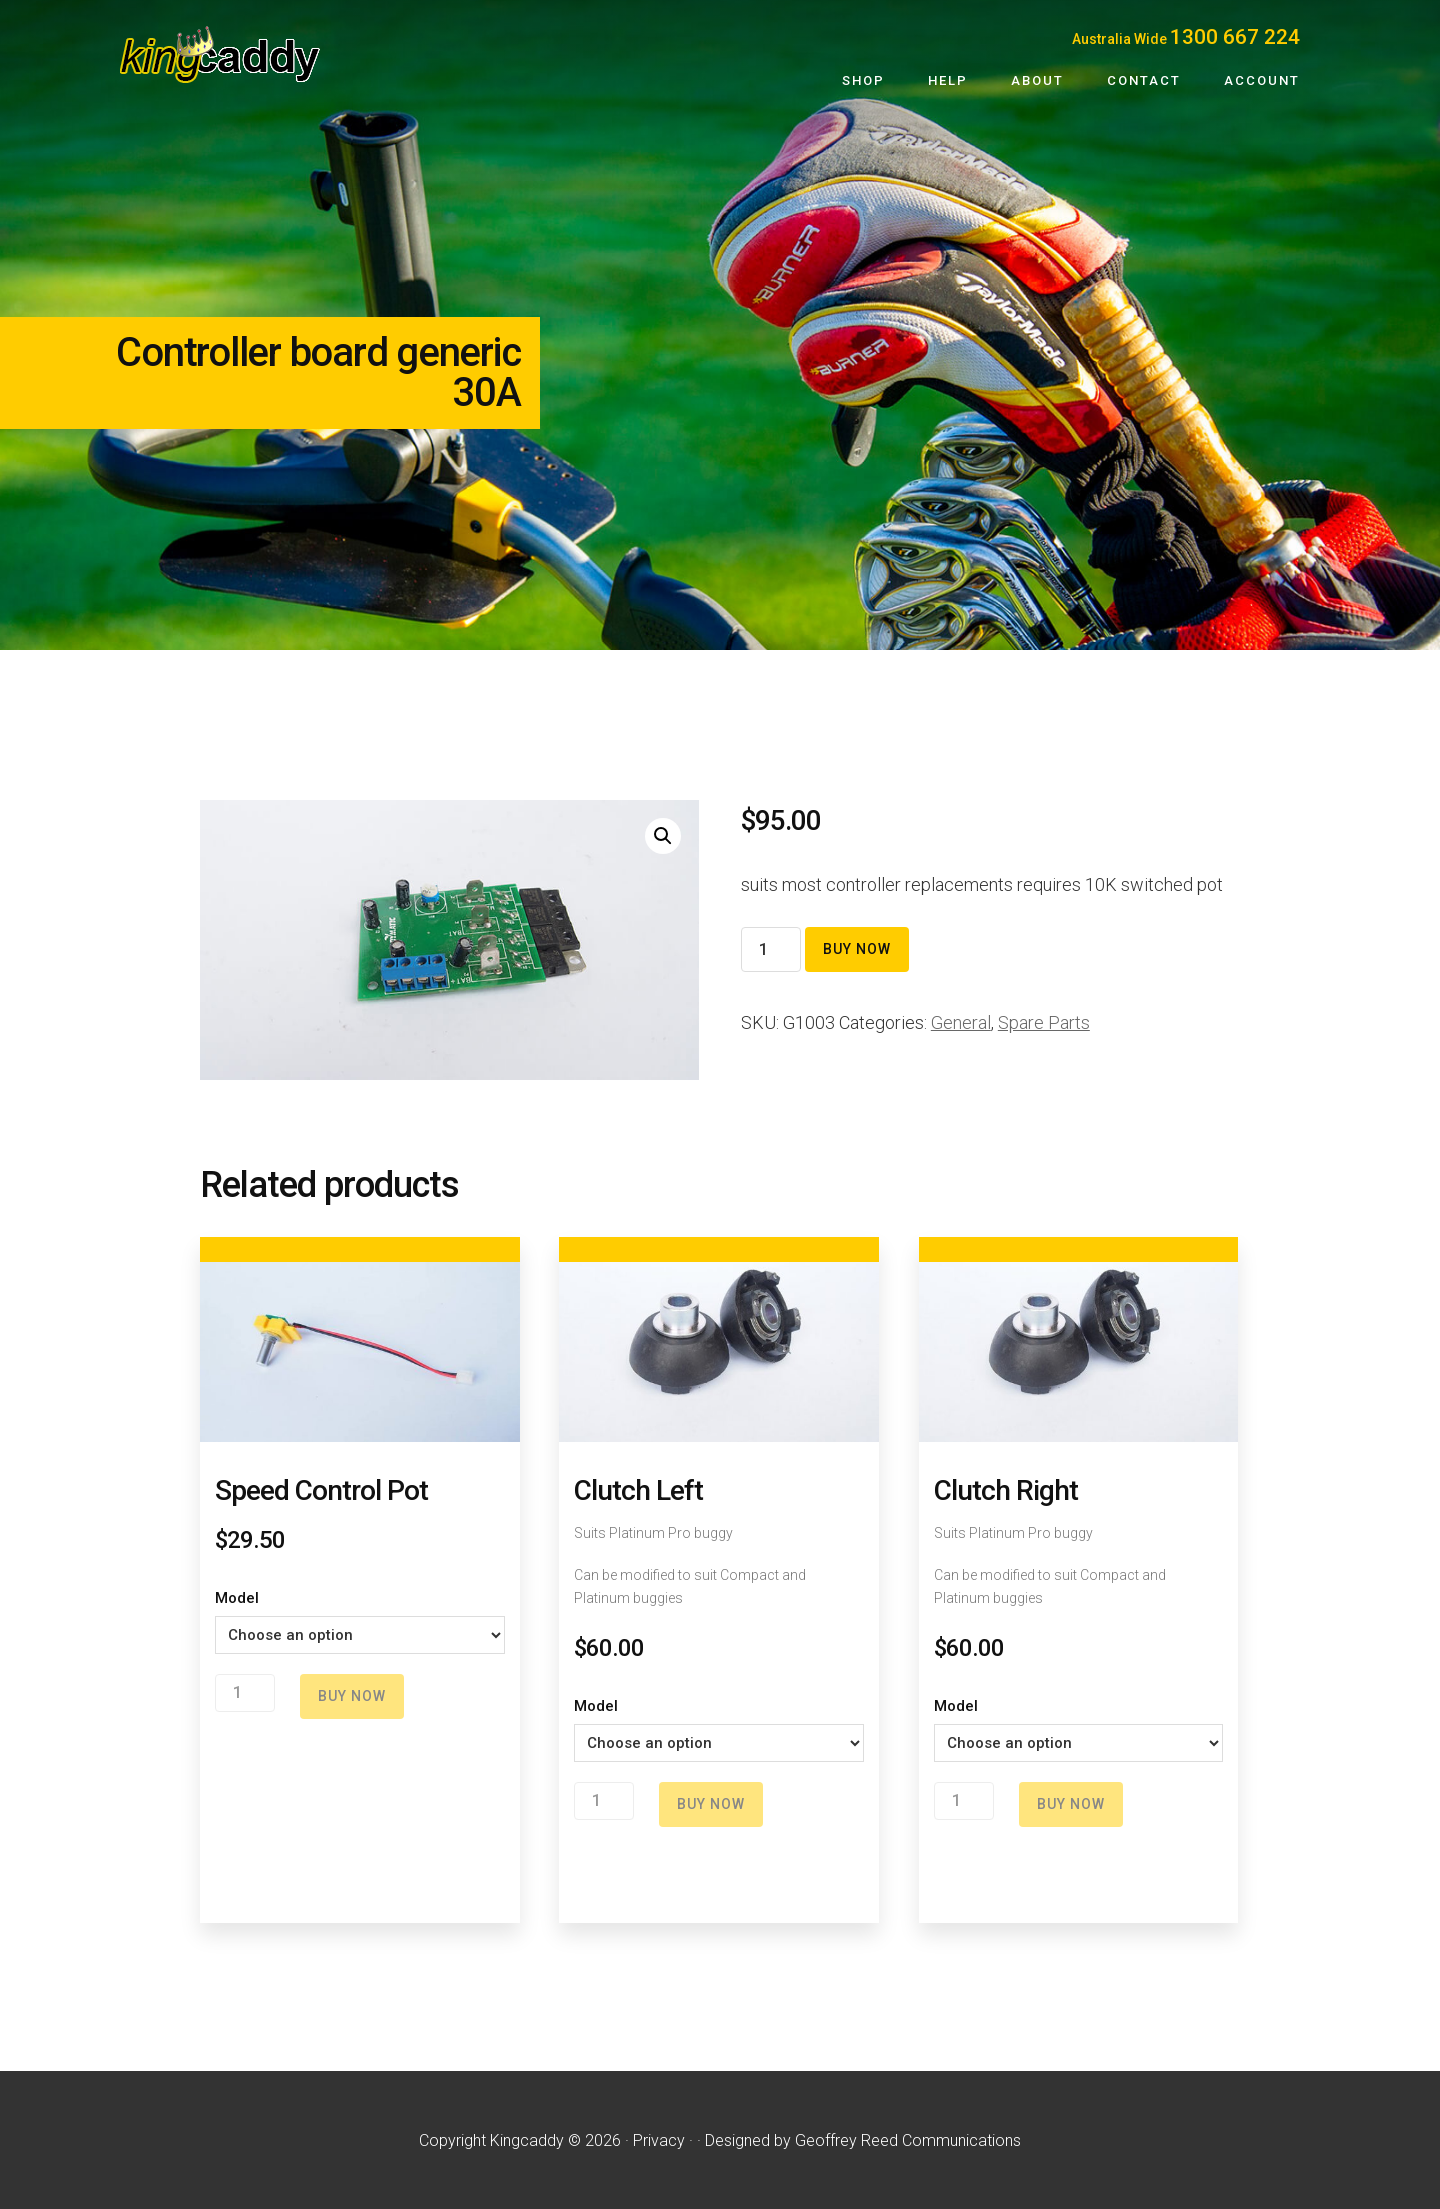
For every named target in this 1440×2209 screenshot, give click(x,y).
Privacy (659, 2140)
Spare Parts (1044, 1022)
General (961, 1022)
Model (237, 1598)
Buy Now (857, 949)
